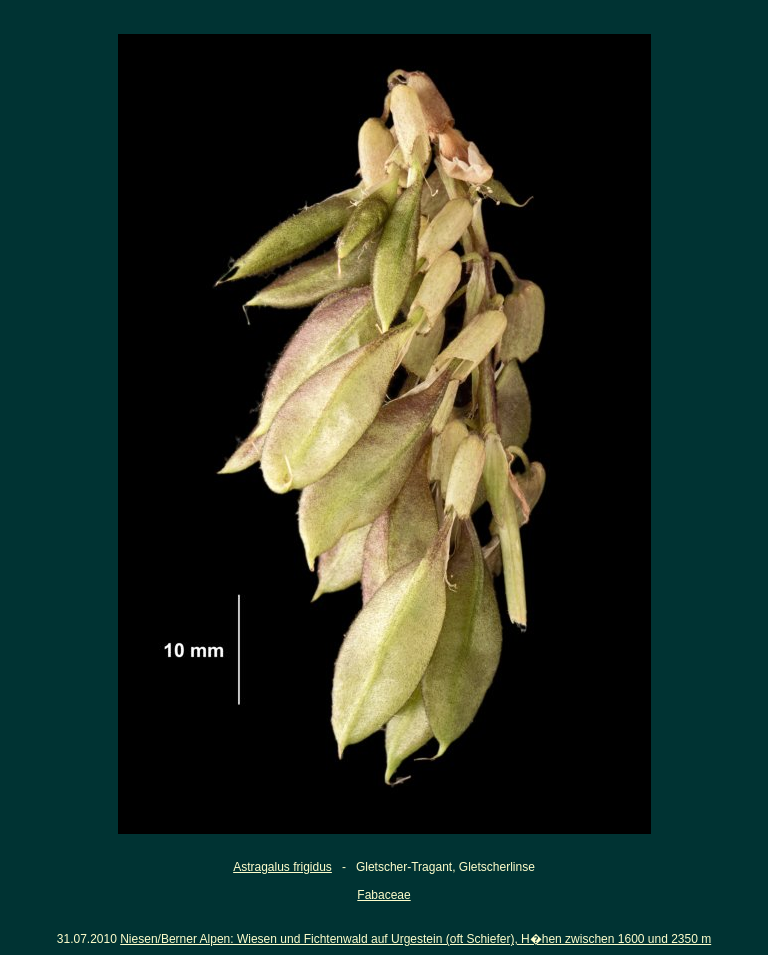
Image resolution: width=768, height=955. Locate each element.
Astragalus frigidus (282, 867)
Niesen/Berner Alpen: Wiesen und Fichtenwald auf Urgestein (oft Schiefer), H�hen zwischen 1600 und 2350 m (415, 939)
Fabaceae (383, 895)
